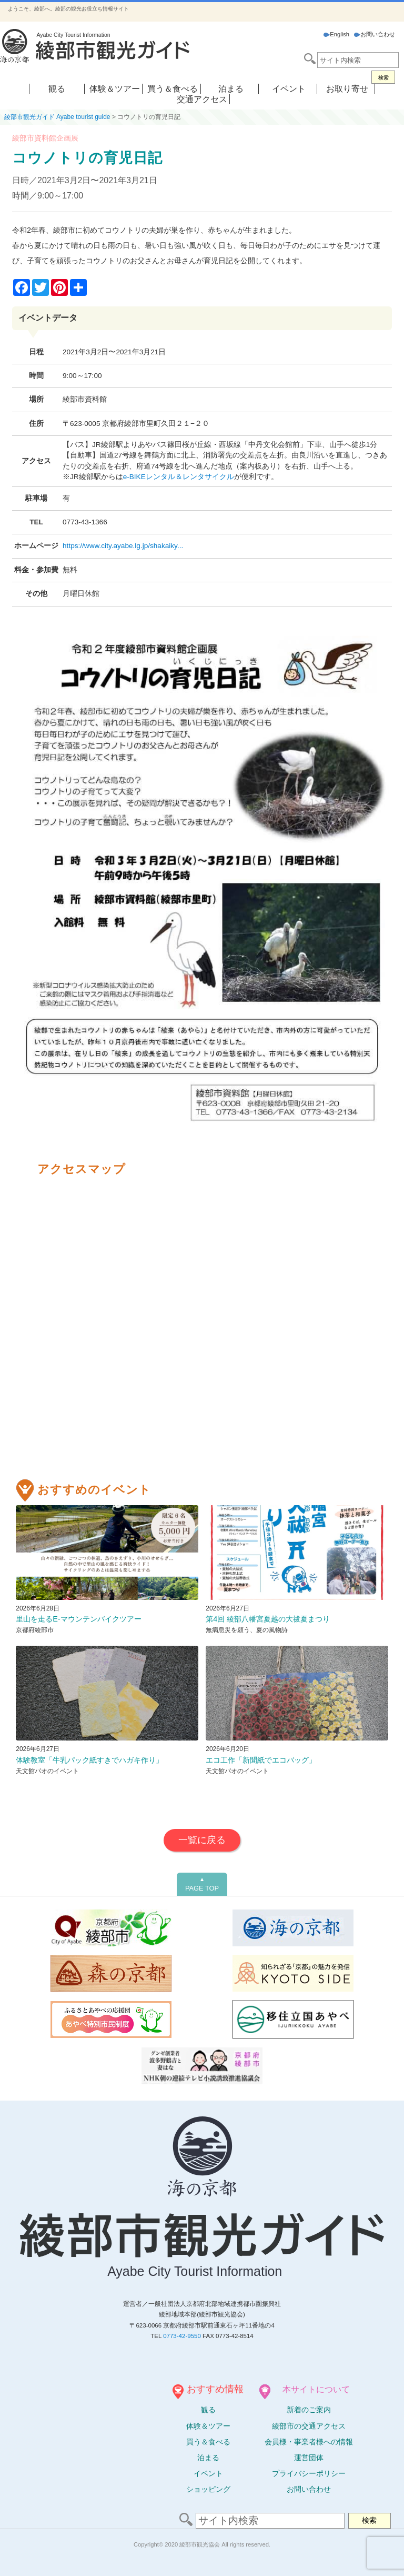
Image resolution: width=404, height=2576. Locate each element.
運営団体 (309, 2457)
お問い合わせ (374, 34)
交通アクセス (202, 99)
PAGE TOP (202, 1884)
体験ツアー (208, 2426)
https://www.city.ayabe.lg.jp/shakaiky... (123, 546)
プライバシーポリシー (309, 2473)
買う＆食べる (172, 88)
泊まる (231, 88)
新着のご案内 (309, 2409)
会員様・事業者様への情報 (309, 2442)
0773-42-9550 (182, 2336)
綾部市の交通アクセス (309, 2426)
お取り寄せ (347, 88)
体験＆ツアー (114, 88)
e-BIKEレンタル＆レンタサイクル (178, 477)
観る (56, 88)
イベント (289, 88)
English (336, 34)
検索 (383, 78)
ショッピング (208, 2489)
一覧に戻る (202, 1840)
